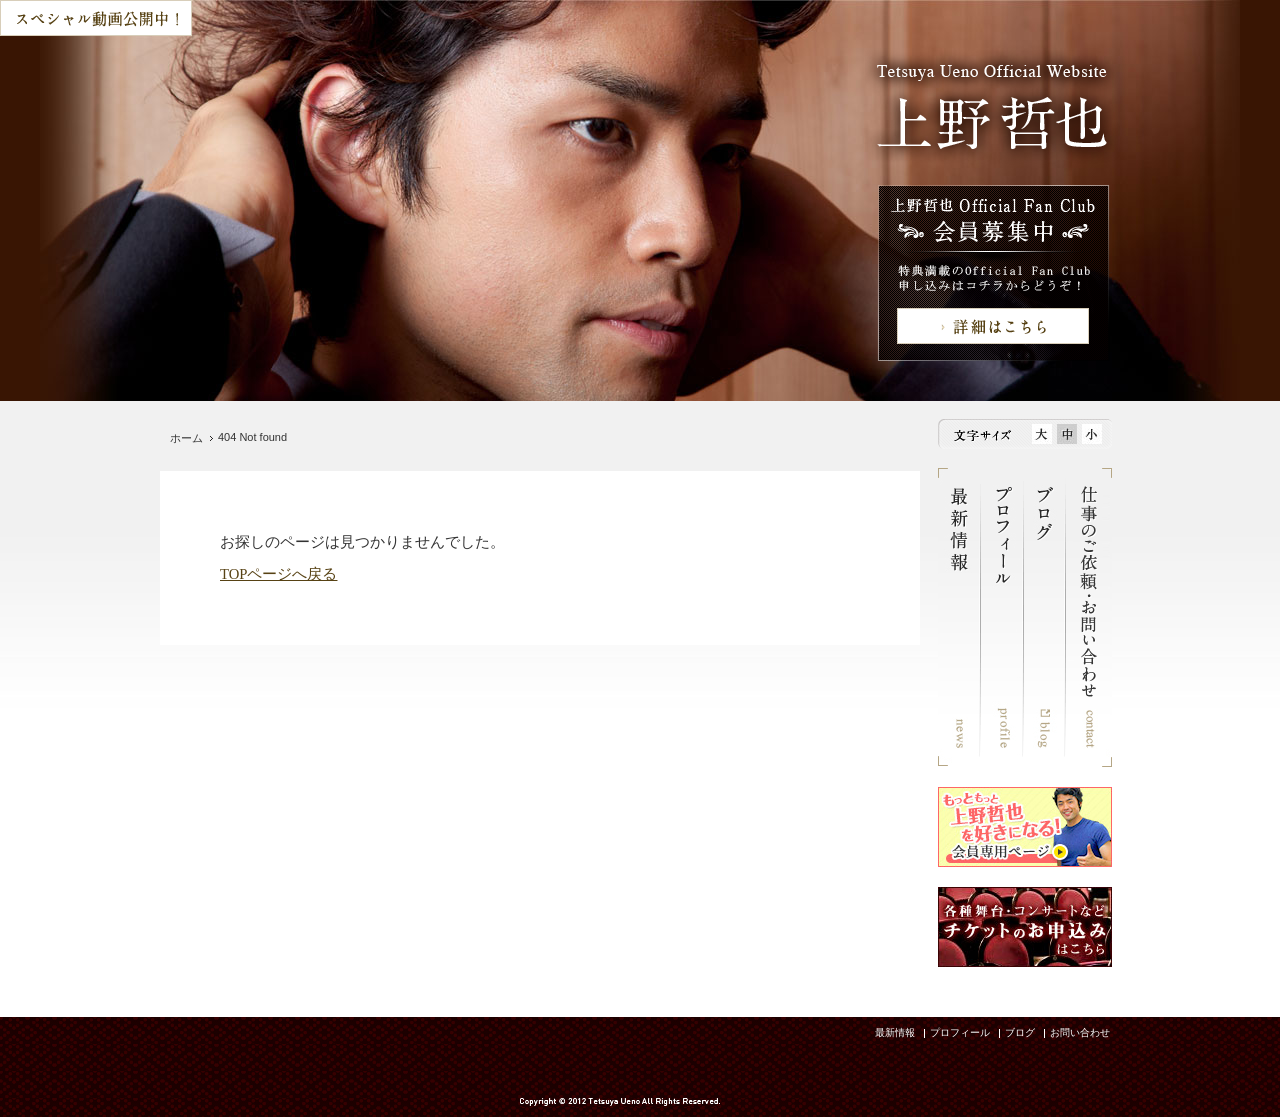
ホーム (186, 438)
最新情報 (895, 1032)
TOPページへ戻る (278, 574)
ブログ (1020, 1032)
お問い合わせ (1080, 1032)
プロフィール (960, 1032)
